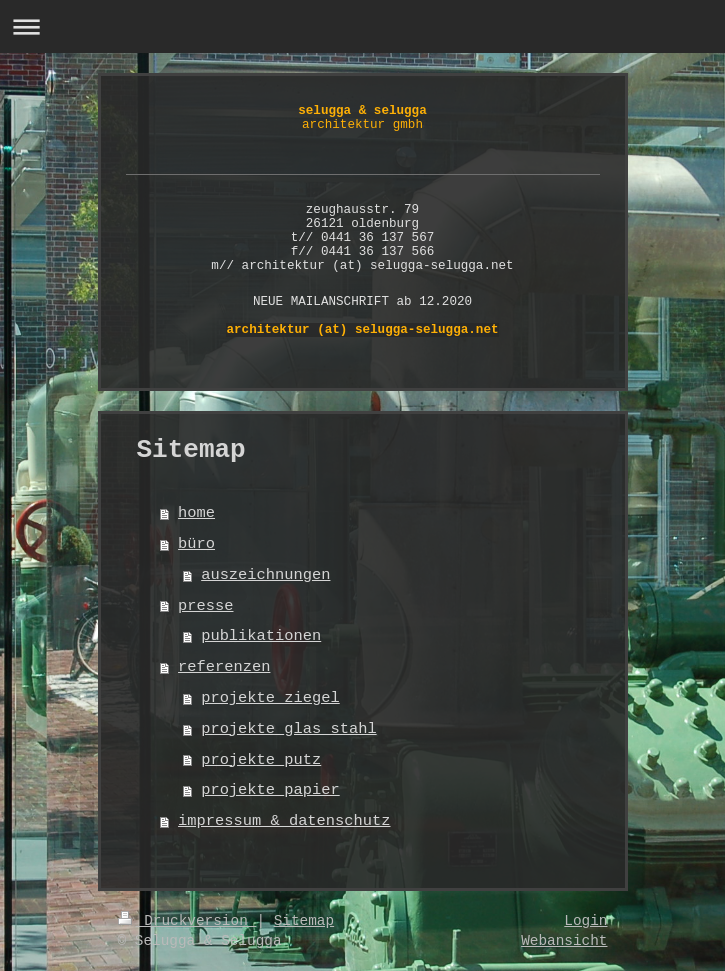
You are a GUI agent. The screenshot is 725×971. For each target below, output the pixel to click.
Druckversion (187, 921)
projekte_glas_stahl (288, 729)
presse (205, 606)
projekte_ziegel (270, 698)
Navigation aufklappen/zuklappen (362, 26)
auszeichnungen (265, 575)
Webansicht (564, 941)
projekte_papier (270, 790)
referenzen (224, 667)
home (196, 513)
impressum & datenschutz (284, 821)
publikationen (261, 636)
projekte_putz (261, 760)
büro (196, 544)
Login (585, 921)
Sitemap (304, 921)
